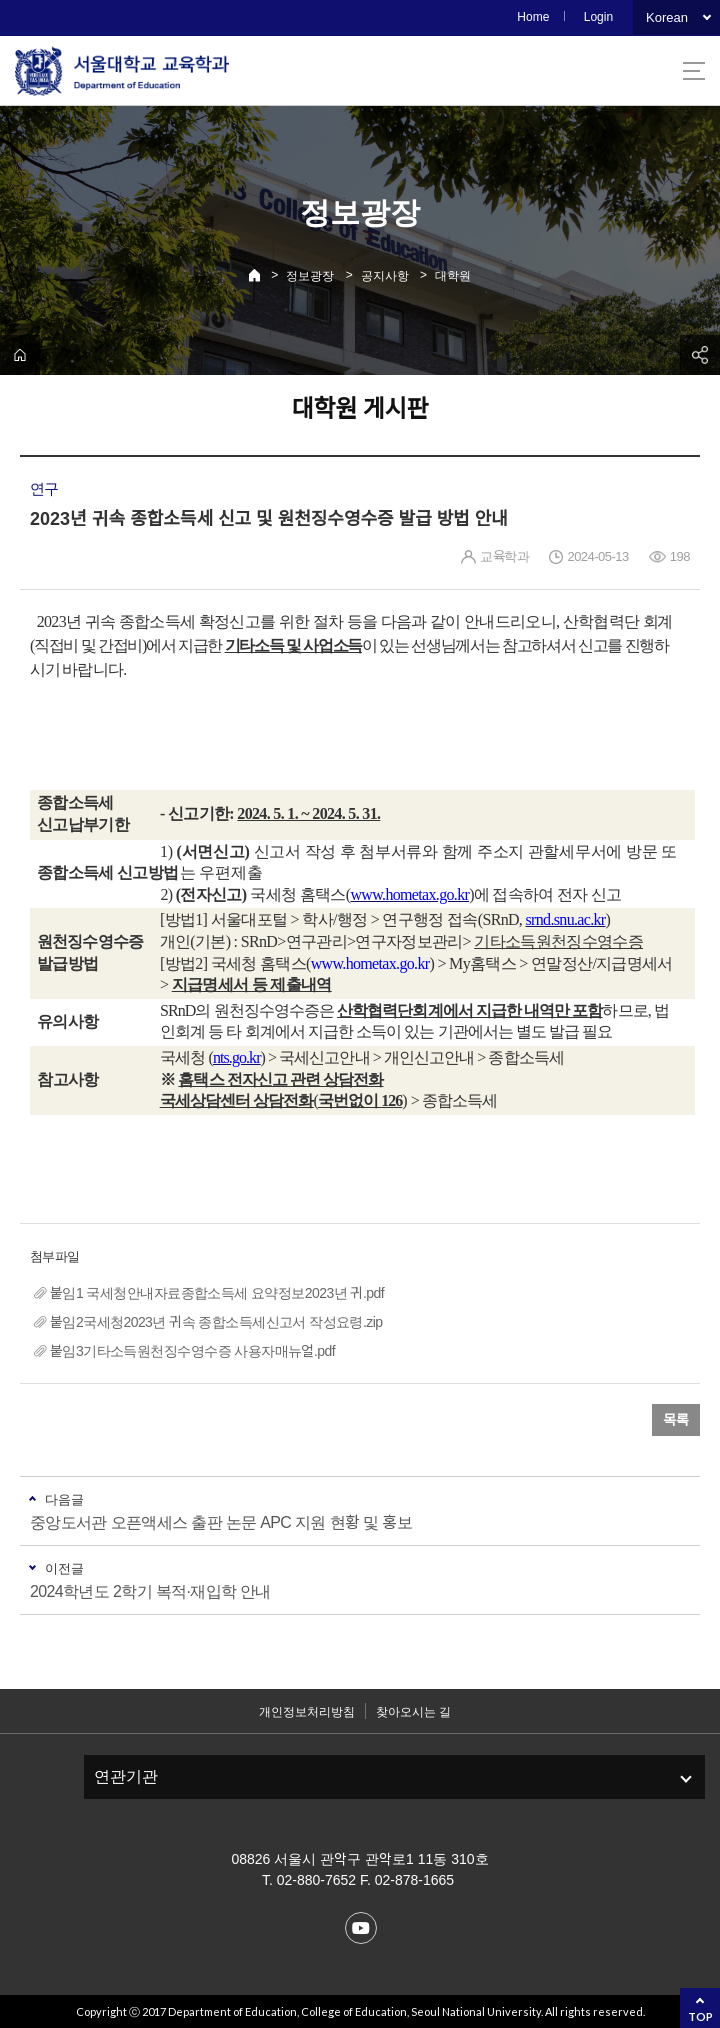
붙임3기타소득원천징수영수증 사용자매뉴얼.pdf (192, 1351)
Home (533, 17)
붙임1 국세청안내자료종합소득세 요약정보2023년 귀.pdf (217, 1293)
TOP (700, 2016)
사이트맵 (694, 71)
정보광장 (310, 276)
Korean (667, 17)
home (20, 355)
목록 (676, 1420)
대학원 (453, 276)
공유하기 (700, 355)
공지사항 (385, 276)
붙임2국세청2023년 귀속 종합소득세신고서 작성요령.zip (216, 1322)
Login (598, 17)
